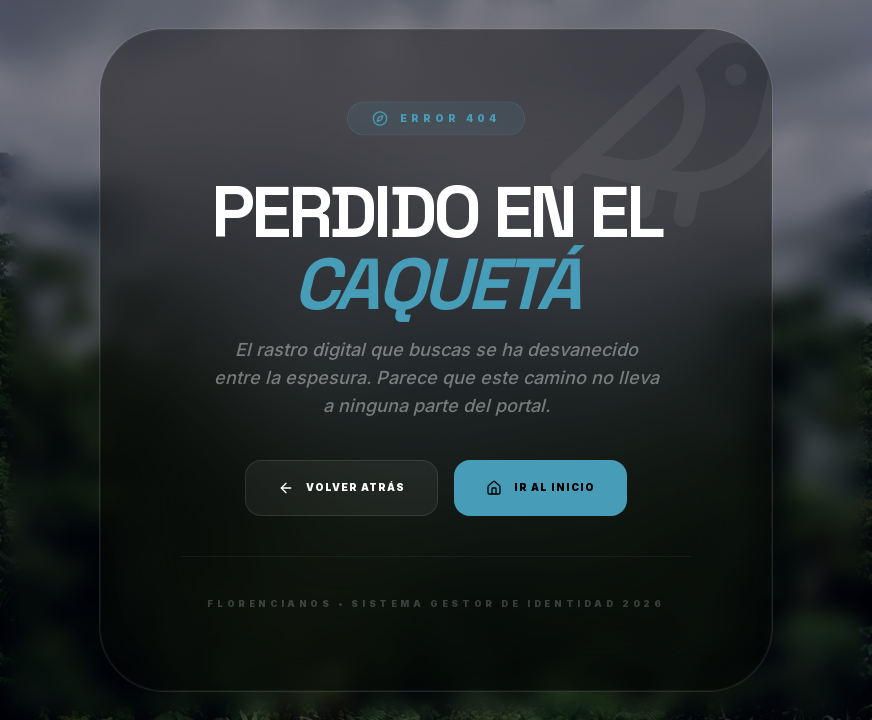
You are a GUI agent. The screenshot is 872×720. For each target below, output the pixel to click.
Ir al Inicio (540, 488)
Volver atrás (341, 488)
